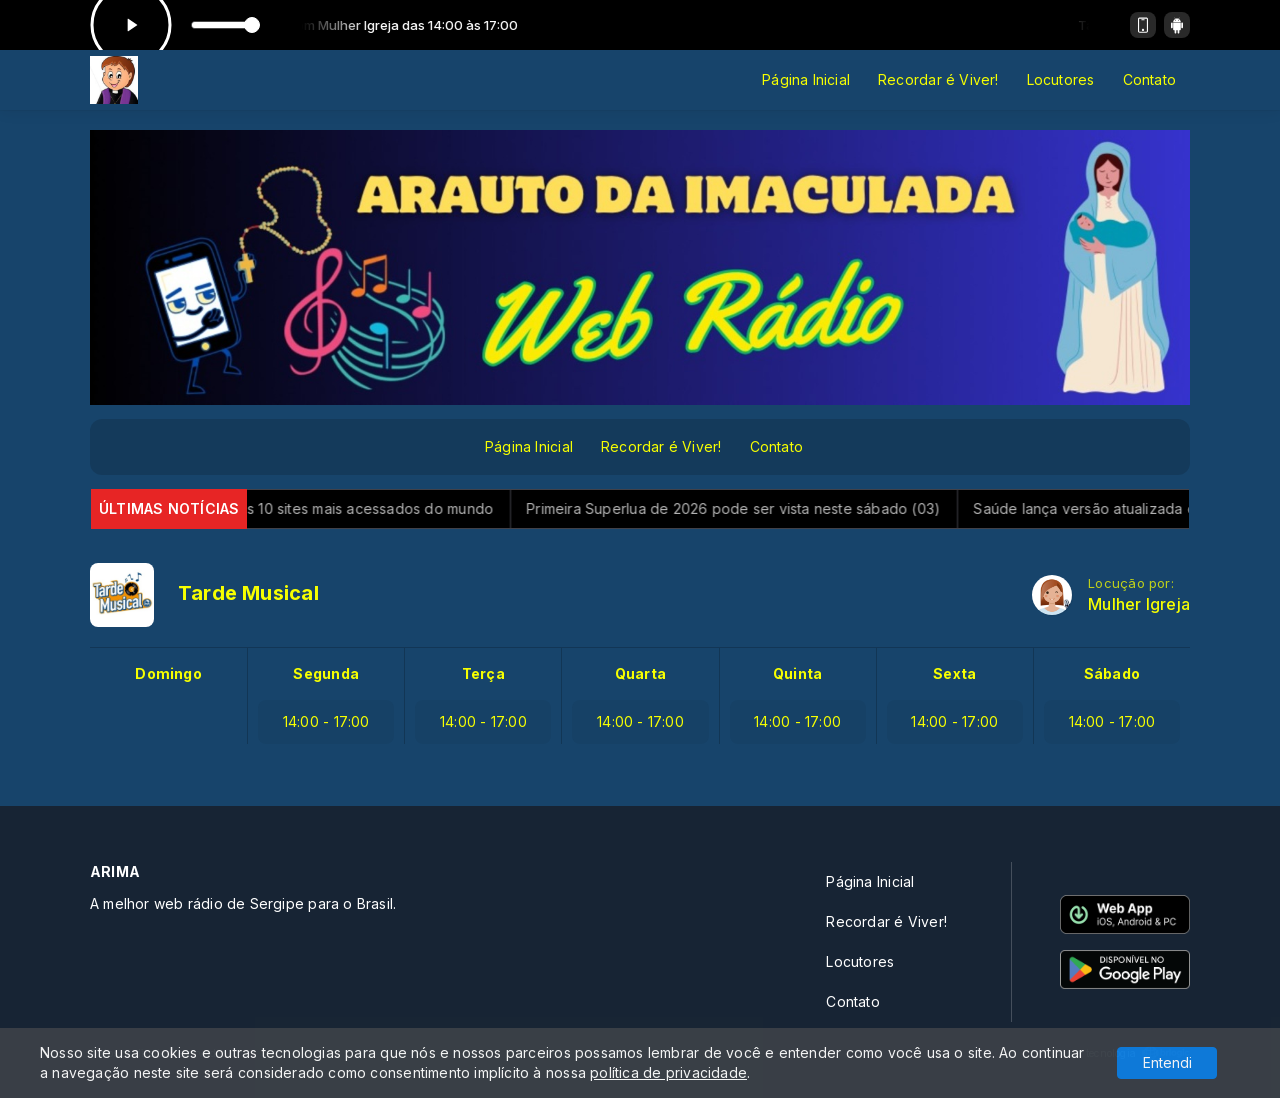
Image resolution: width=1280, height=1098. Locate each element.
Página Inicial (806, 79)
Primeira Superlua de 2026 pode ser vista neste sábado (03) (749, 508)
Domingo (168, 673)
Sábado (1112, 673)
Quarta (640, 673)
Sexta (954, 673)
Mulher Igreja (1139, 604)
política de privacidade (668, 1072)
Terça (483, 673)
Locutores (1061, 79)
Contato (1149, 79)
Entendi (1167, 1062)
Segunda (325, 673)
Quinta (797, 673)
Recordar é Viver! (938, 79)
